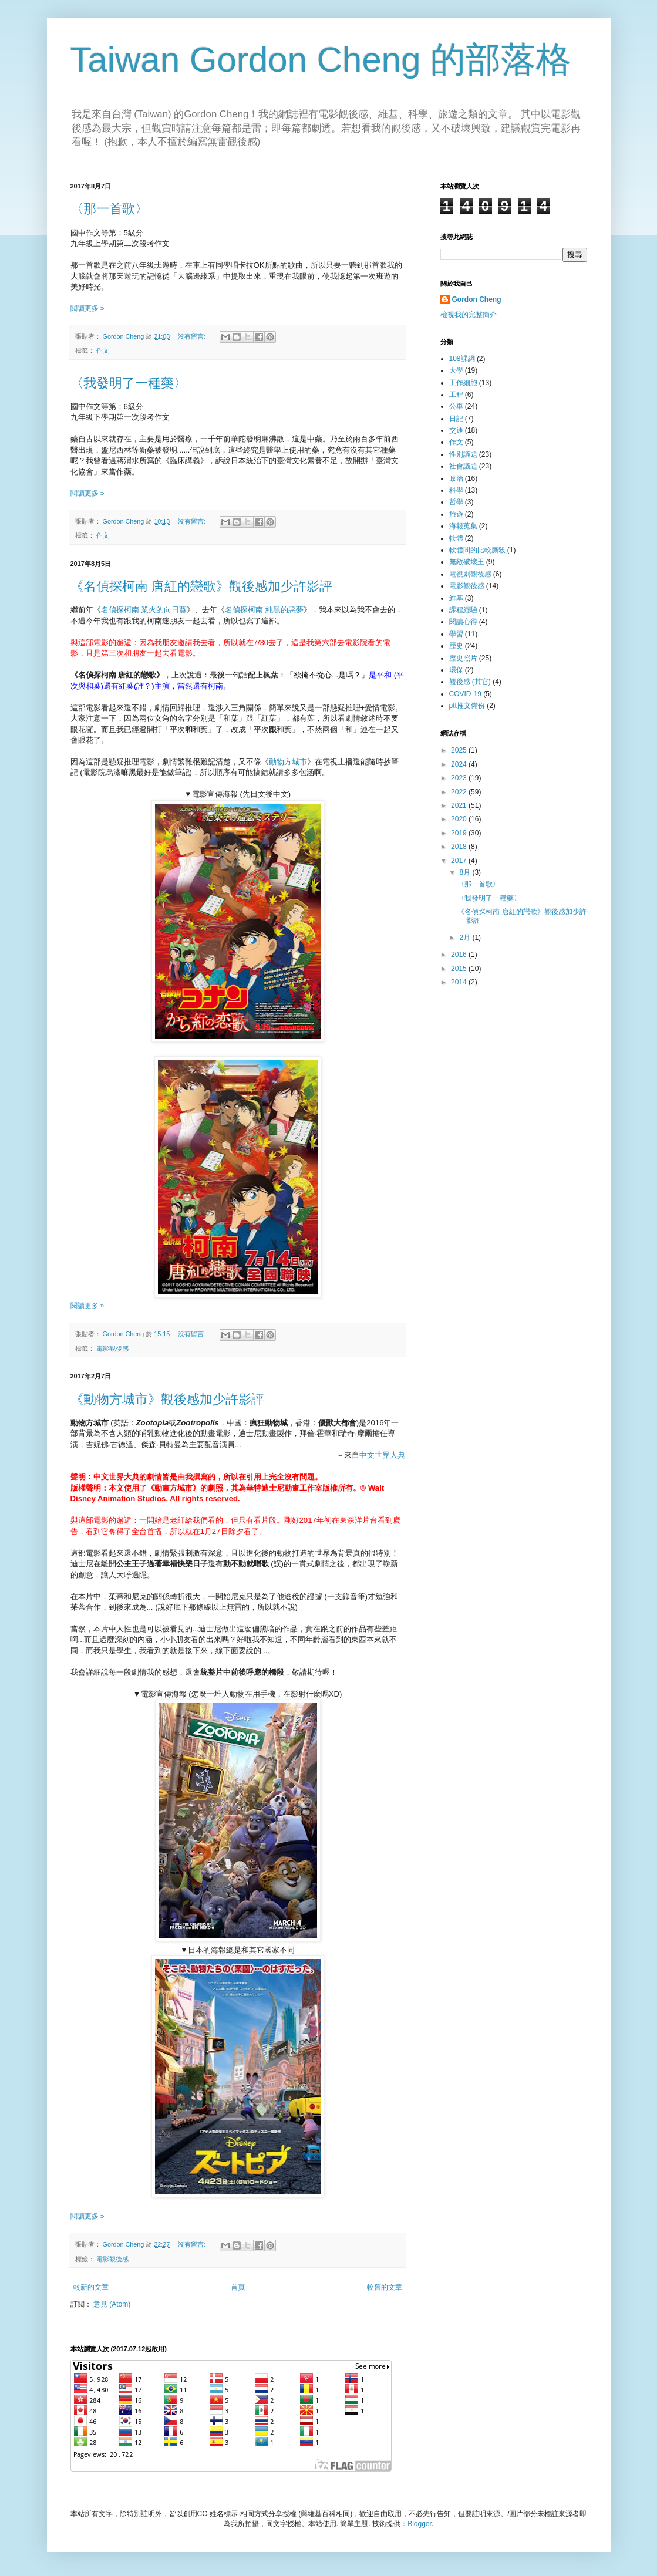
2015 (460, 969)
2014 (460, 982)
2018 (460, 846)
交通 (456, 430)
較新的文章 (91, 2287)
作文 (102, 350)
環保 (456, 670)
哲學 (456, 502)
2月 (465, 937)
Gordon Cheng (476, 299)
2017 (460, 861)
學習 (456, 634)
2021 (460, 805)
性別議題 (463, 454)
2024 (460, 764)
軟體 (456, 538)
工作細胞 (463, 383)
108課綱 (462, 359)
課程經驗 (463, 610)
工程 (456, 394)
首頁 (238, 2287)
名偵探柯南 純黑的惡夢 (264, 609)
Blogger (419, 2524)
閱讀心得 (463, 622)
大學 (456, 370)
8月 (465, 872)
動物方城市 (288, 761)
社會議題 (463, 466)
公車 (456, 406)
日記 (456, 418)
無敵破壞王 (466, 562)
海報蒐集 (463, 526)
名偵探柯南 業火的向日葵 (144, 609)
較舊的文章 (384, 2287)
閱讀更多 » (87, 308)
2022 (460, 792)
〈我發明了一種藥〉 (128, 383)
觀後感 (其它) (470, 681)
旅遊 (456, 514)
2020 (460, 819)
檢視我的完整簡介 (468, 315)
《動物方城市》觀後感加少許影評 (167, 1399)
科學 (456, 490)
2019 (460, 833)
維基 (456, 598)
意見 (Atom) (111, 2304)
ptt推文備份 (467, 706)
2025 (460, 750)
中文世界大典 (382, 1455)
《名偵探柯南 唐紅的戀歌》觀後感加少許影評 (201, 586)
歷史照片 (463, 658)
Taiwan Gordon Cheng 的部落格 (321, 59)
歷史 (456, 646)
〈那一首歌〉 (109, 208)
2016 (460, 954)
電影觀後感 (112, 1348)
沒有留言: (192, 336)
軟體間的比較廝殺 (477, 550)
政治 (456, 478)
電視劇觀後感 (470, 574)
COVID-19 (465, 694)
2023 (460, 778)
